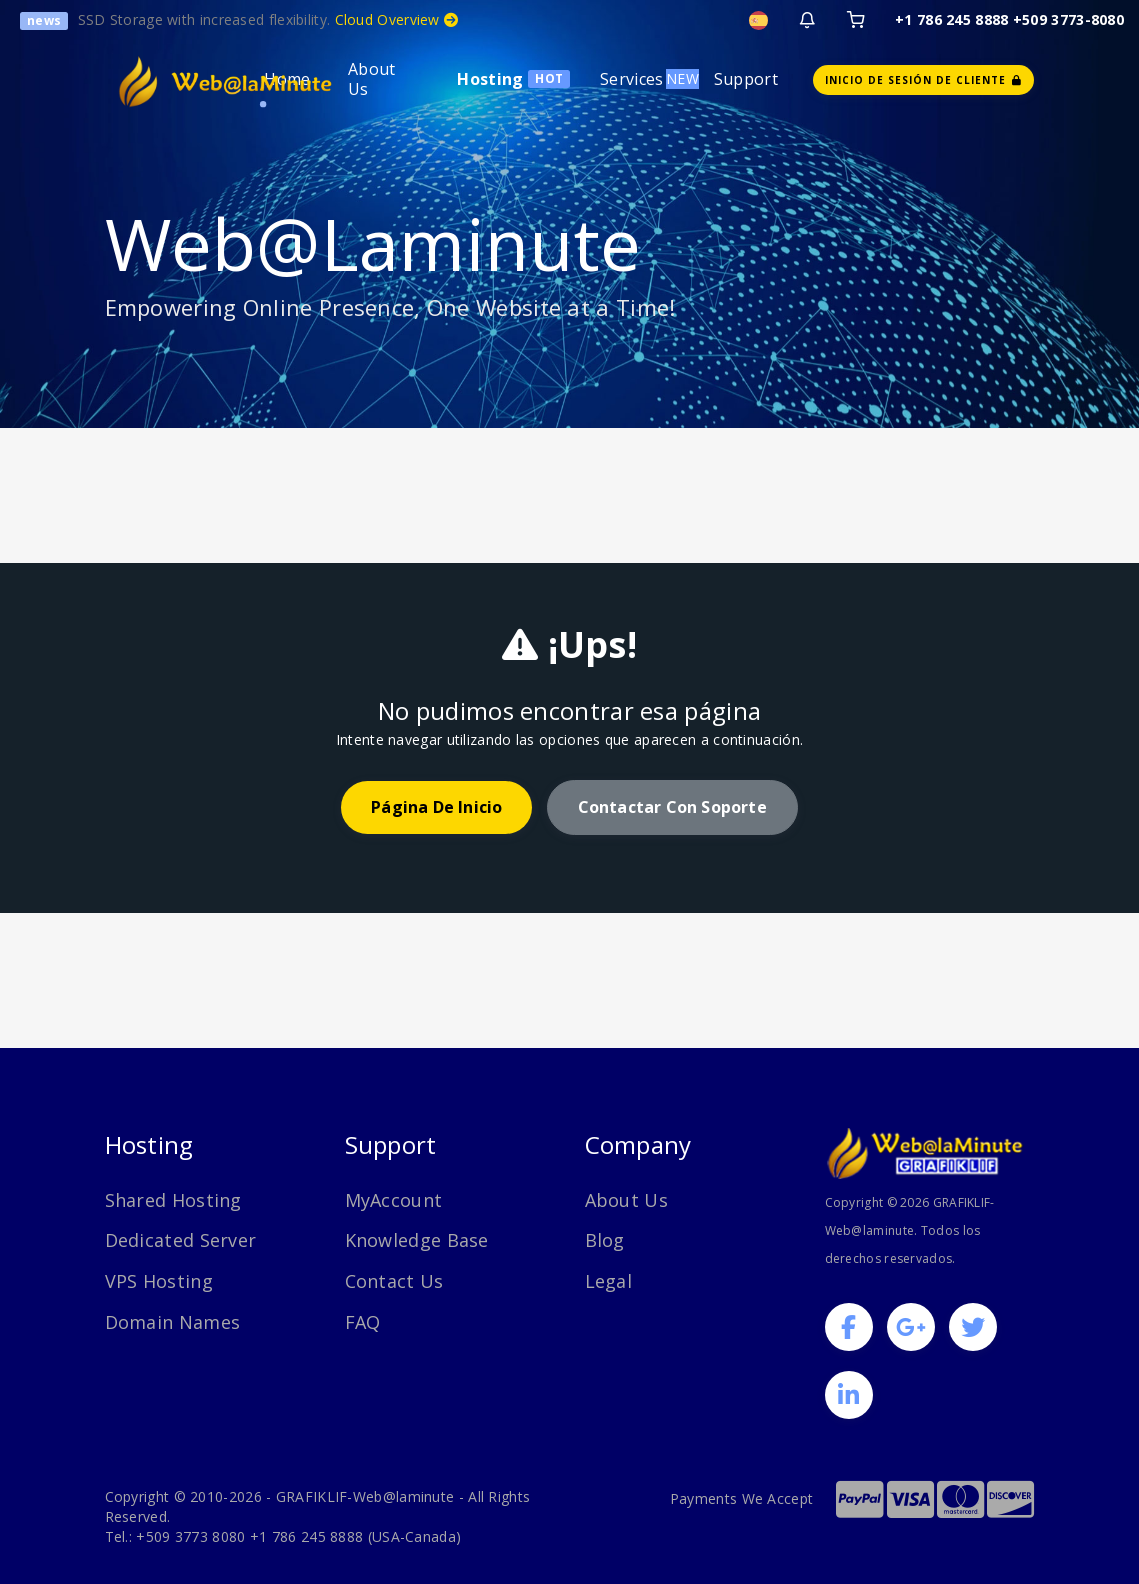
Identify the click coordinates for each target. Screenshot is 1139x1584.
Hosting (490, 79)
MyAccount (394, 1200)
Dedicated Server (181, 1240)
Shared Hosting (173, 1200)
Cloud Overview (397, 19)
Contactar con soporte (672, 807)
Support (746, 79)
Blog (605, 1240)
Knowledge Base (417, 1240)
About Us (372, 79)
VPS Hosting (159, 1281)
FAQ (363, 1322)
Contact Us (394, 1281)
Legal (609, 1281)
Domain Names (173, 1322)
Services (631, 79)
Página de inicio (436, 807)
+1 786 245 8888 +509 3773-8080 (1009, 19)
